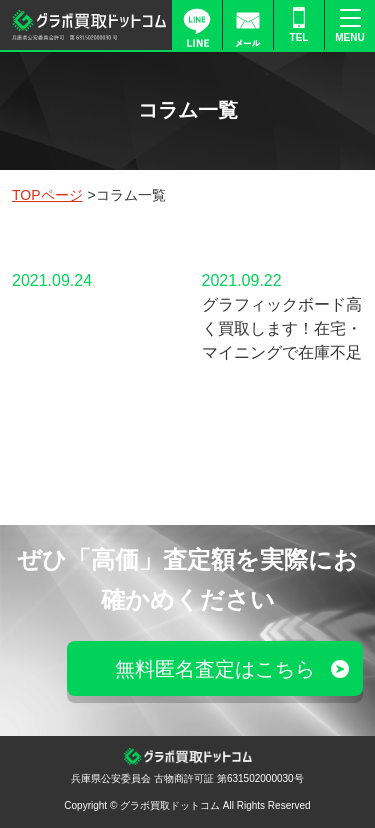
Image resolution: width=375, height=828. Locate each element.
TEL (299, 37)
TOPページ (47, 195)
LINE (197, 25)
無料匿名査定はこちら (215, 669)
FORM (248, 25)
